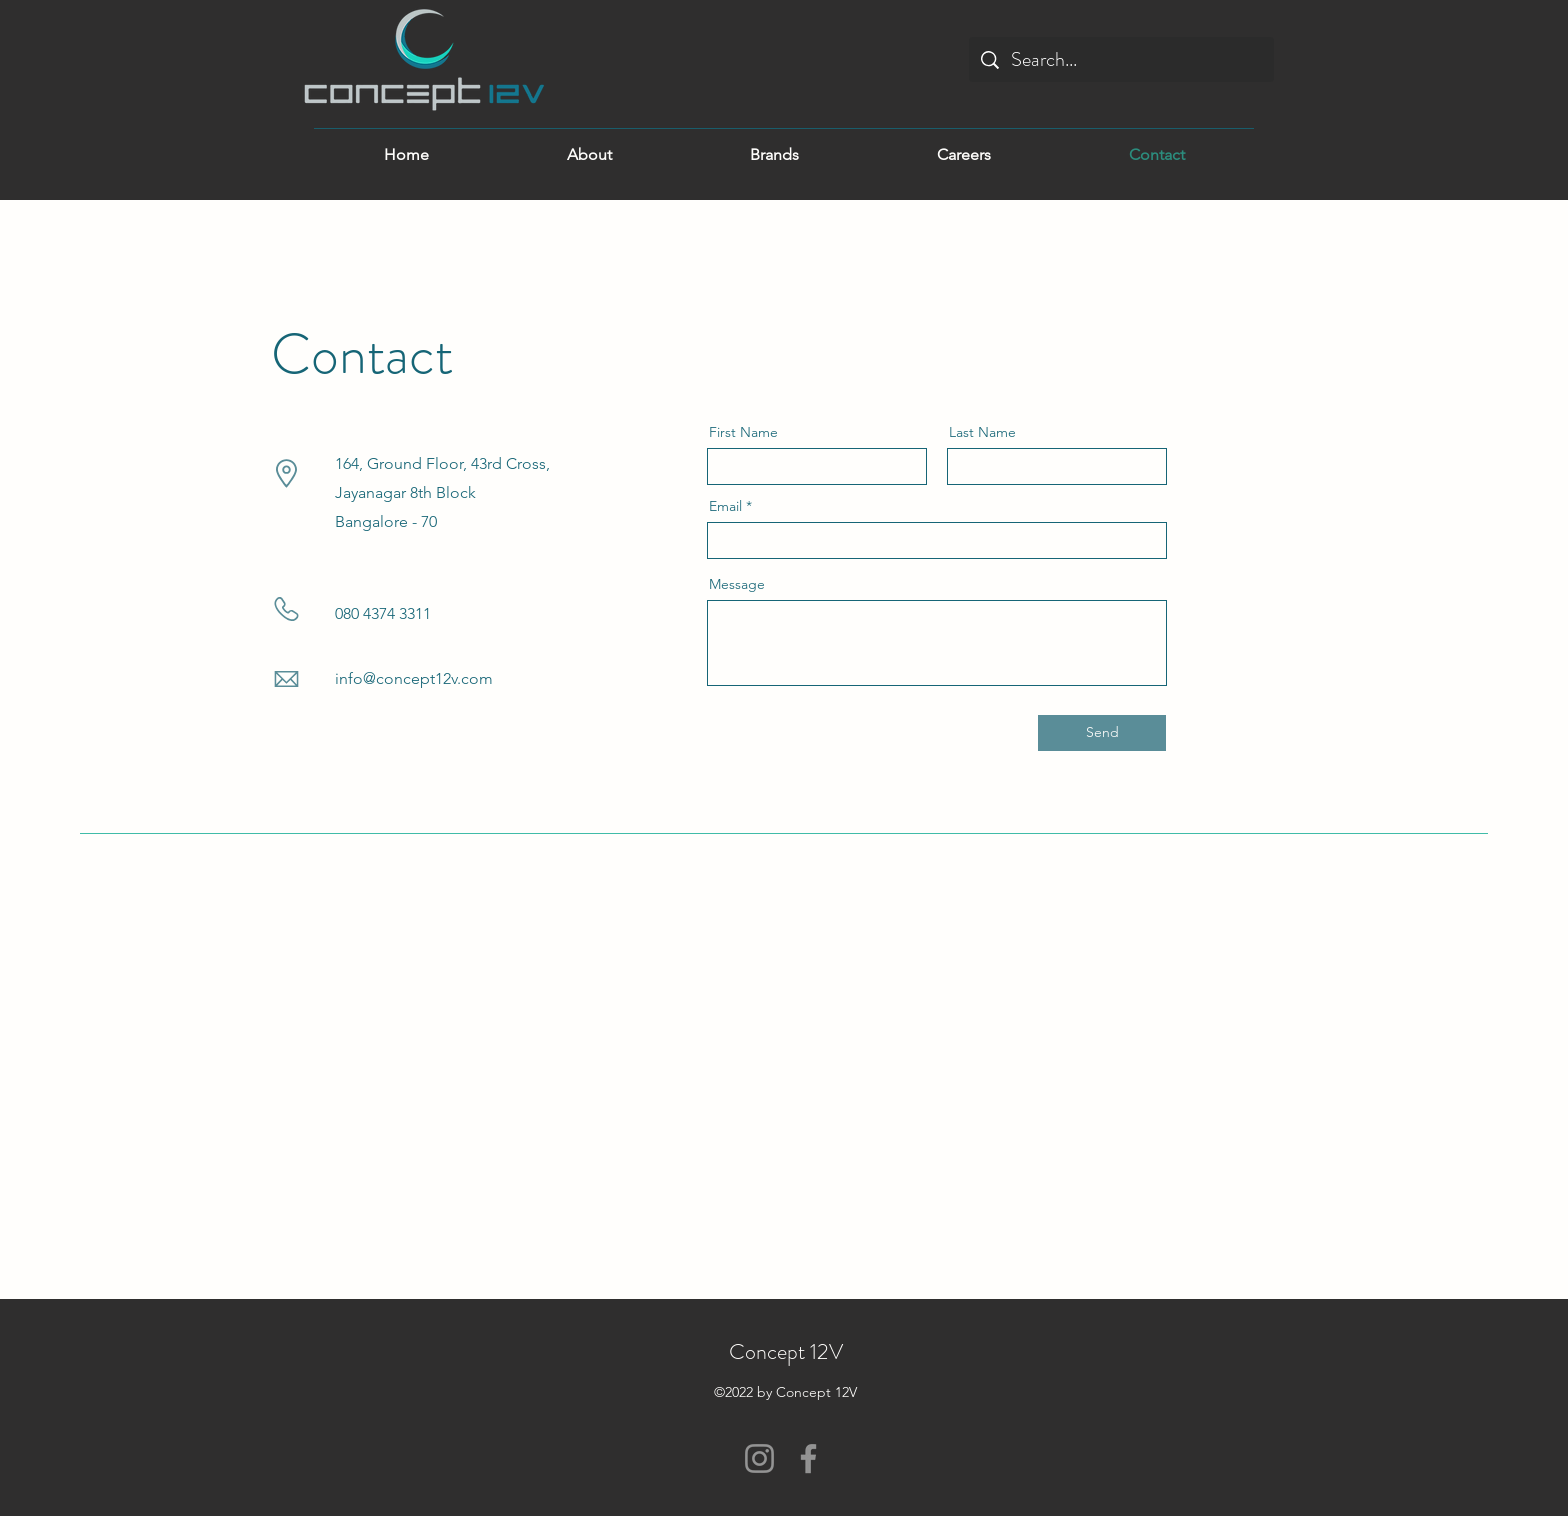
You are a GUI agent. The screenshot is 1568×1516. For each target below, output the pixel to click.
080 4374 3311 (383, 613)
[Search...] (1121, 59)
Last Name (982, 432)
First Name (743, 432)
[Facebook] (808, 1458)
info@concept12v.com (414, 678)
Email (725, 506)
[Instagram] (759, 1458)
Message (737, 584)
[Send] (1102, 733)
